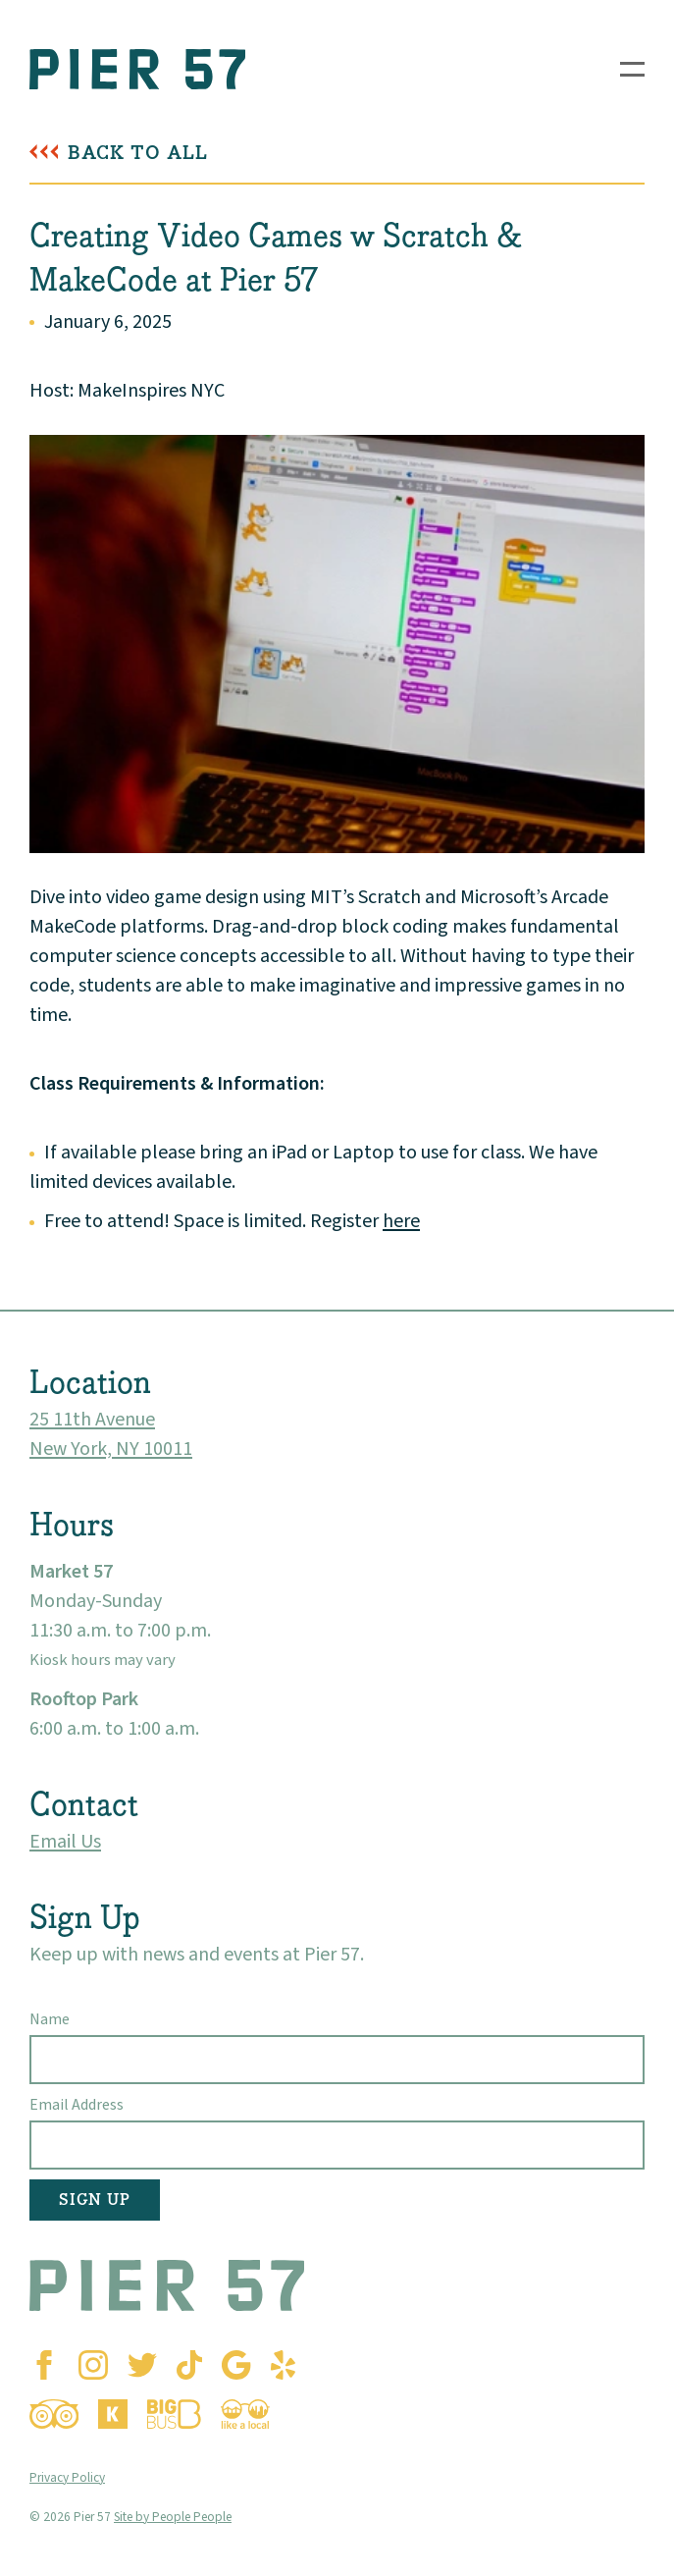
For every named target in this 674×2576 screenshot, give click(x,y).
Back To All (138, 152)
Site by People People (173, 2516)
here (401, 1221)
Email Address (76, 2105)
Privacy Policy (67, 2477)
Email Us (65, 1841)
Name (49, 2019)
